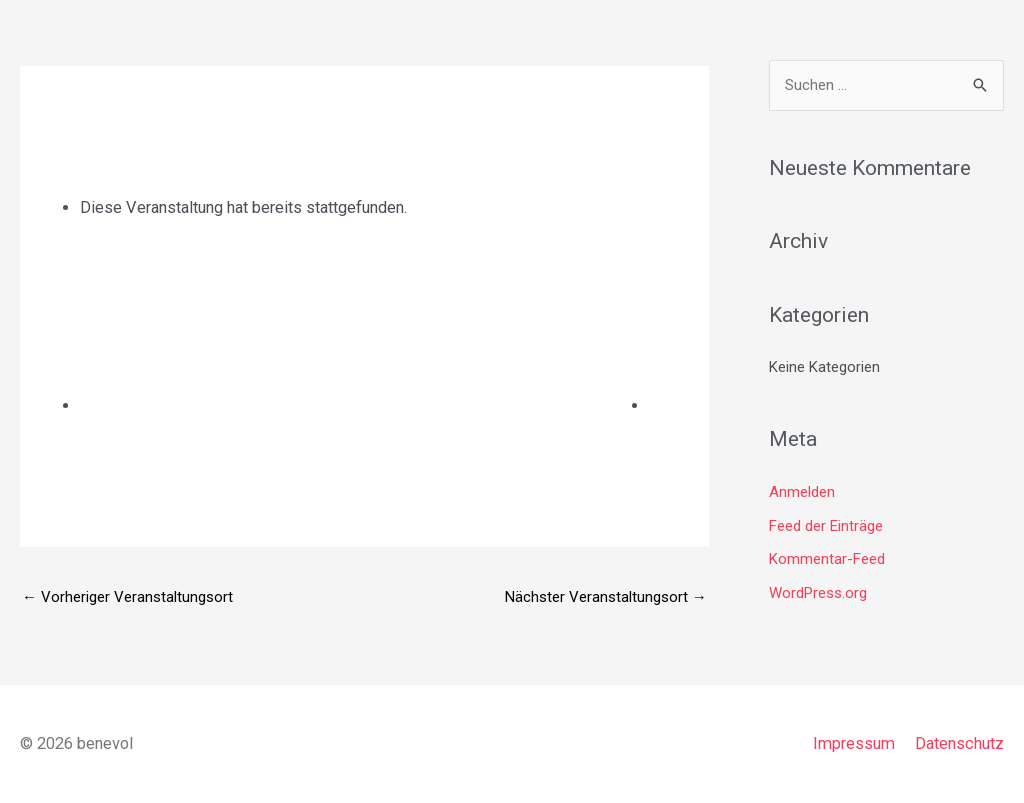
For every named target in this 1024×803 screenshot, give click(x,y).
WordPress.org (818, 593)
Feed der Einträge (826, 526)
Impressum (854, 743)
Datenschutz (959, 743)
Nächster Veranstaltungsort (606, 597)
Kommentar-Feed (827, 559)
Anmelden (802, 492)
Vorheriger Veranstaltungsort (127, 597)
